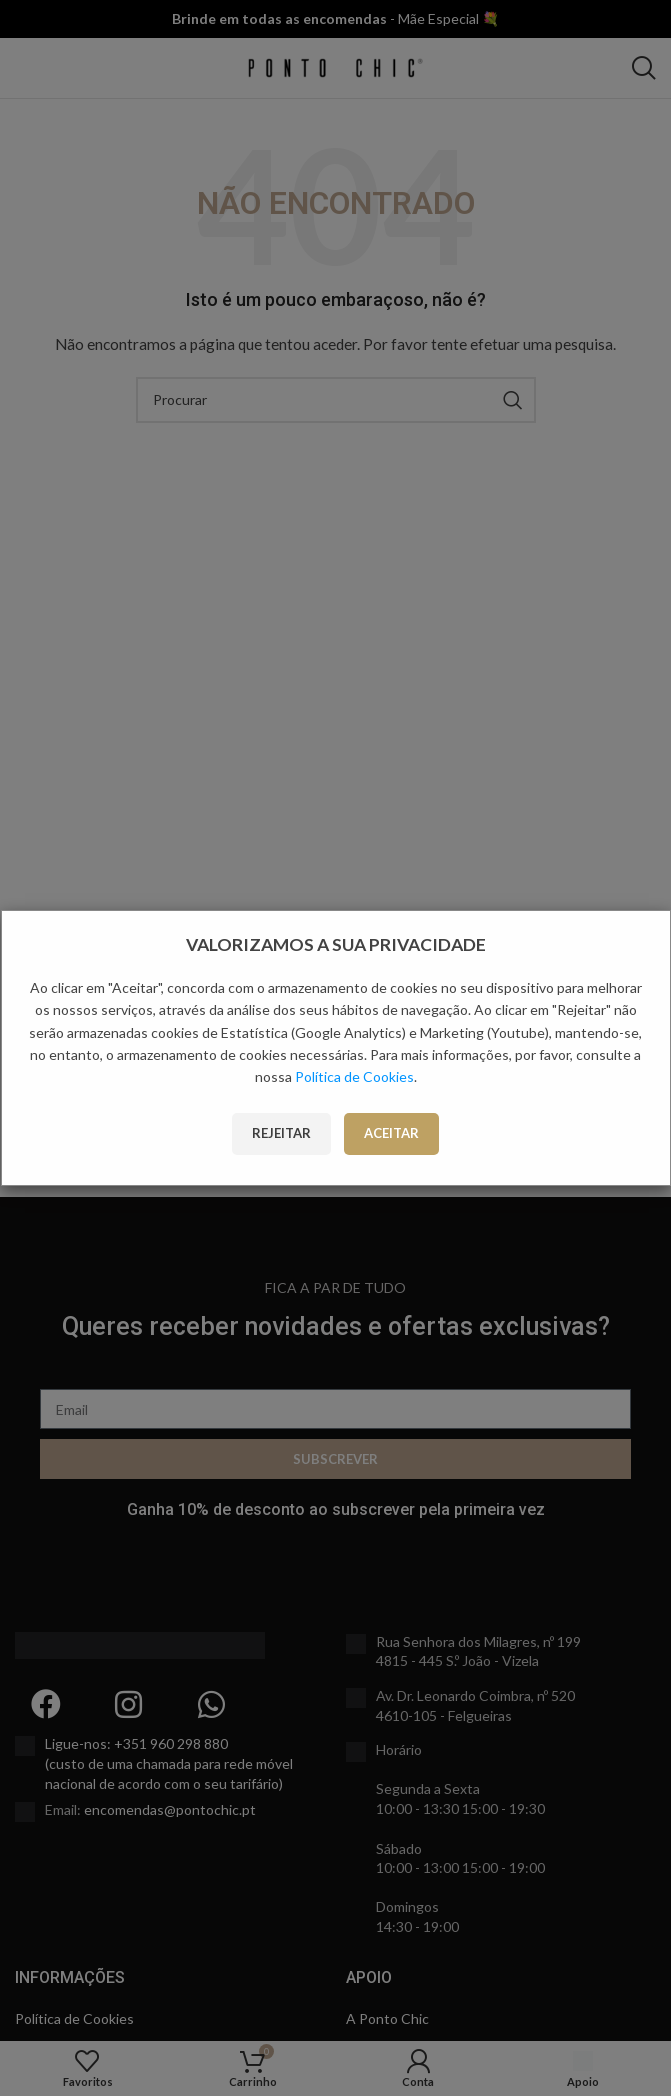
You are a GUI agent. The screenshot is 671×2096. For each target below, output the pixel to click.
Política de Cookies (354, 1076)
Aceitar (391, 1133)
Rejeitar (281, 1133)
